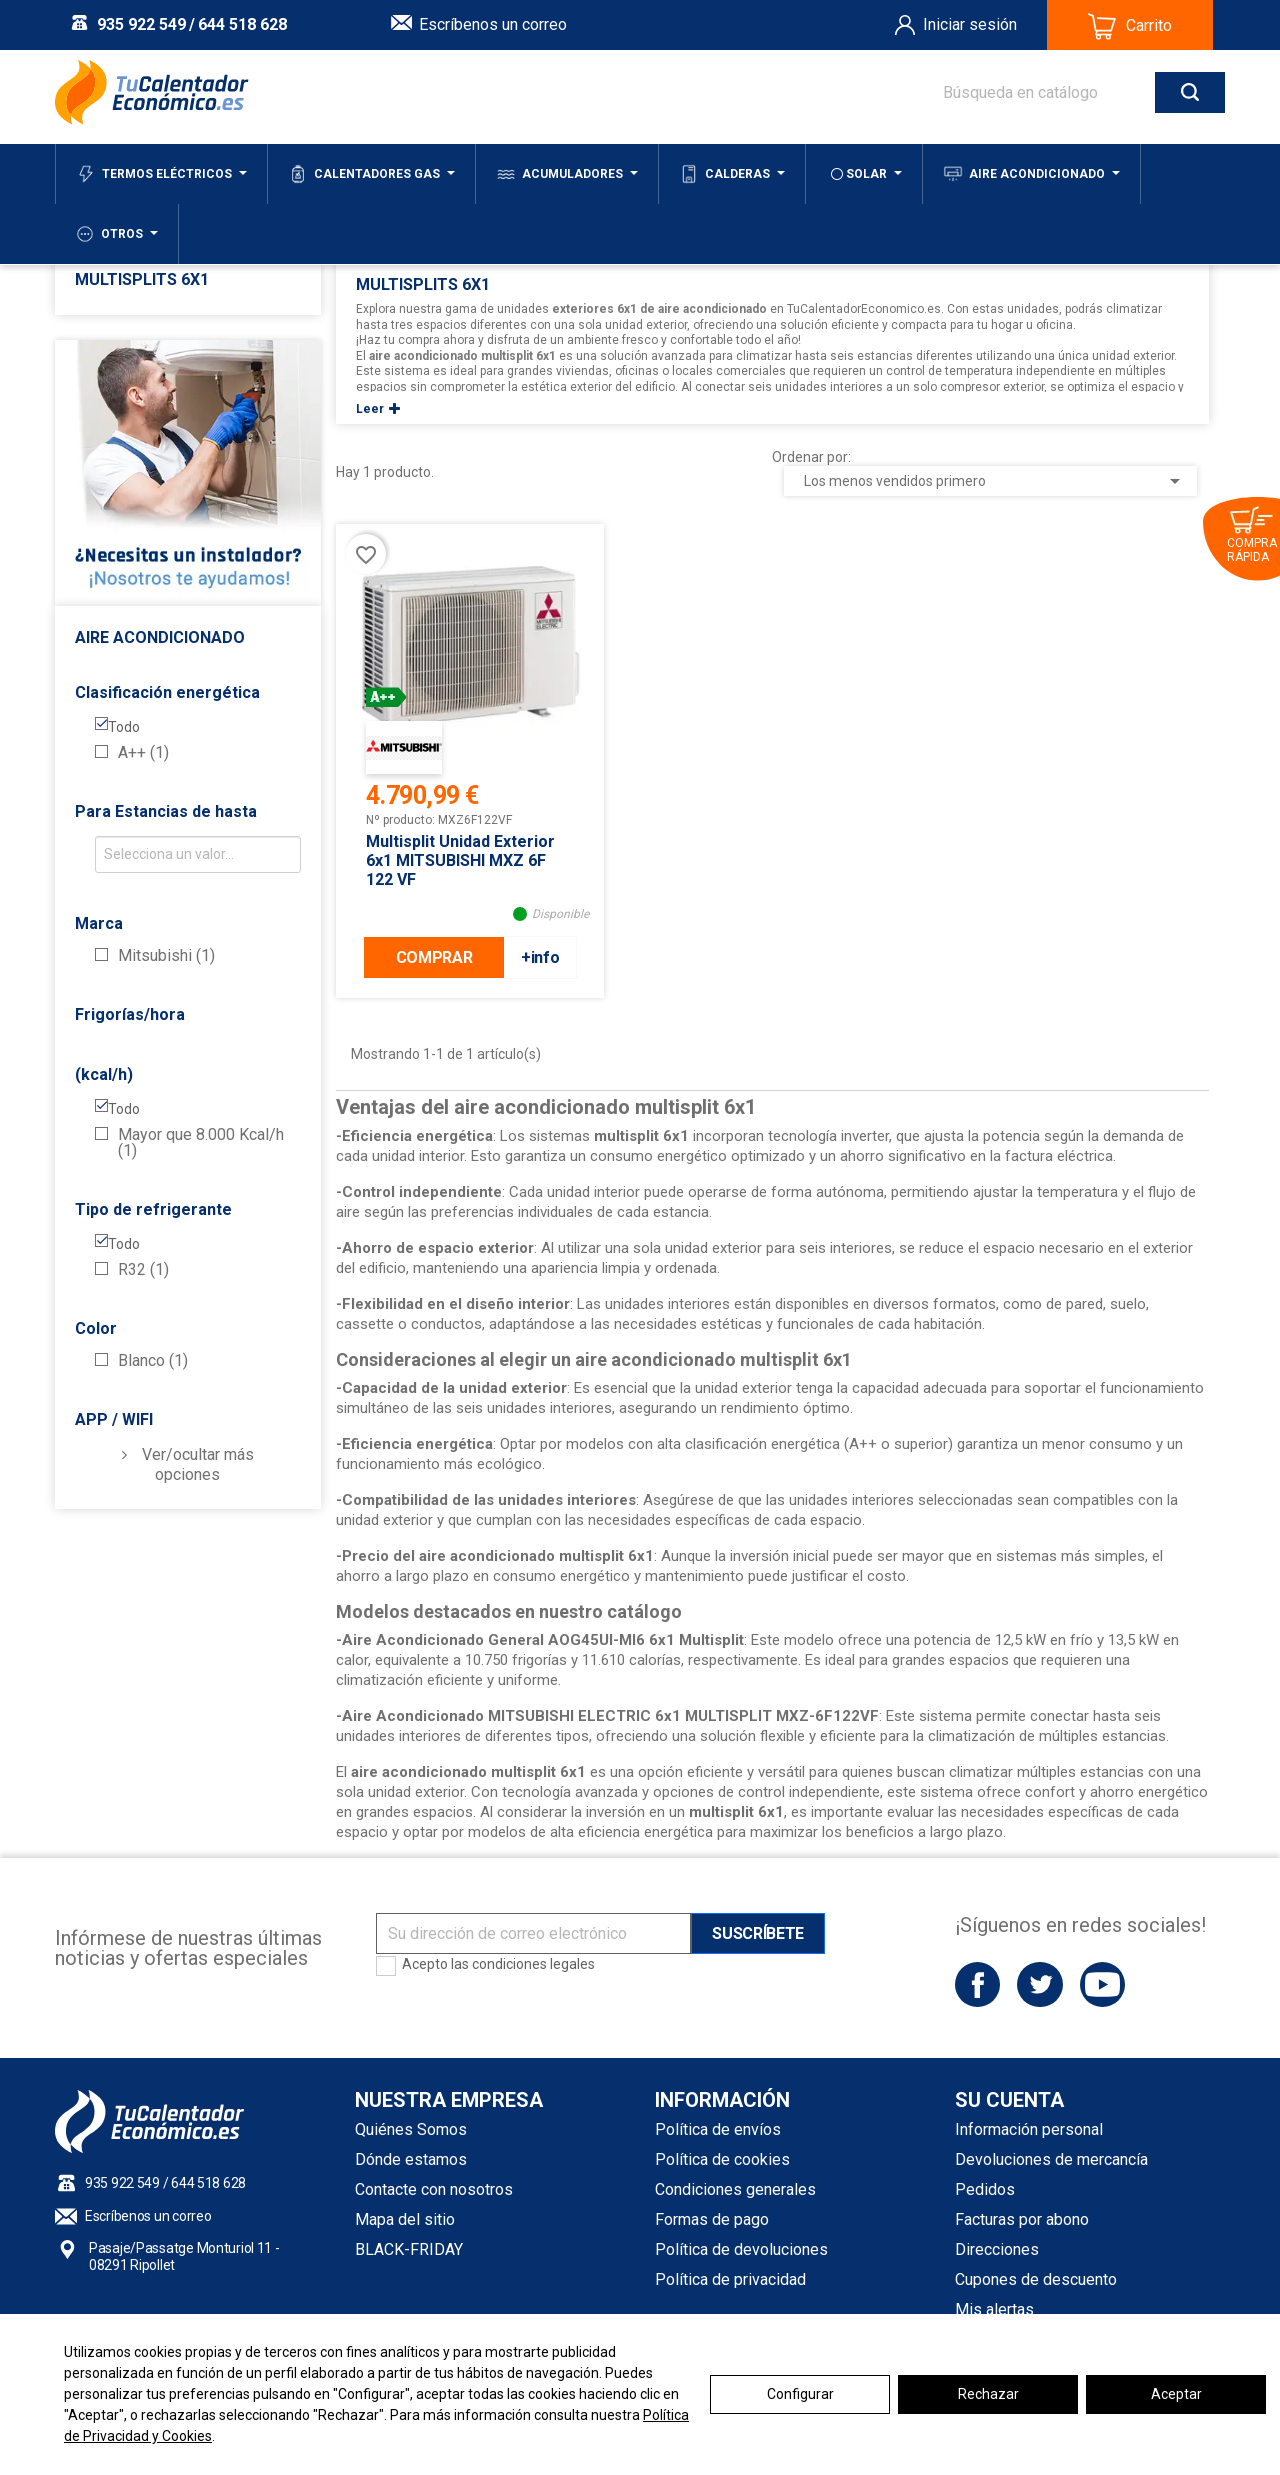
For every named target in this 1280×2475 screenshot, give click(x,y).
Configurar (800, 2394)
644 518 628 (242, 24)
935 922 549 (141, 24)
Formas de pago (712, 2219)
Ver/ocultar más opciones (198, 1464)
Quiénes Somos (411, 2129)
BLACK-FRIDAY (409, 2249)
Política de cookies (722, 2159)
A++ (143, 753)
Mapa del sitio (405, 2219)
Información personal (1029, 2129)
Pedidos (985, 2189)
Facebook (977, 1984)
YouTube (1102, 1984)
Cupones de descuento (1036, 2279)
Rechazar (988, 2394)
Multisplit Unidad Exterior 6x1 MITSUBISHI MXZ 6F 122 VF (460, 860)
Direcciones (997, 2249)
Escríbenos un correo (493, 24)
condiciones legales (533, 1964)
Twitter (1039, 1984)
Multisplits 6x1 (142, 279)
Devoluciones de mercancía (1051, 2159)
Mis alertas (994, 2309)
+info (540, 957)
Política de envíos (718, 2129)
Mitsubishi (166, 956)
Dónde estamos (411, 2159)
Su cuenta (1009, 2100)
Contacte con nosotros (434, 2189)
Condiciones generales (735, 2189)
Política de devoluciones (741, 2249)
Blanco (153, 1361)
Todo (124, 727)
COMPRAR (434, 957)
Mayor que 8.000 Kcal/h (201, 1143)
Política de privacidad (730, 2279)
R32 (143, 1270)
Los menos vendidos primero (995, 481)
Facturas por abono (1022, 2219)
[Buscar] (1064, 92)
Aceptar (1176, 2394)
